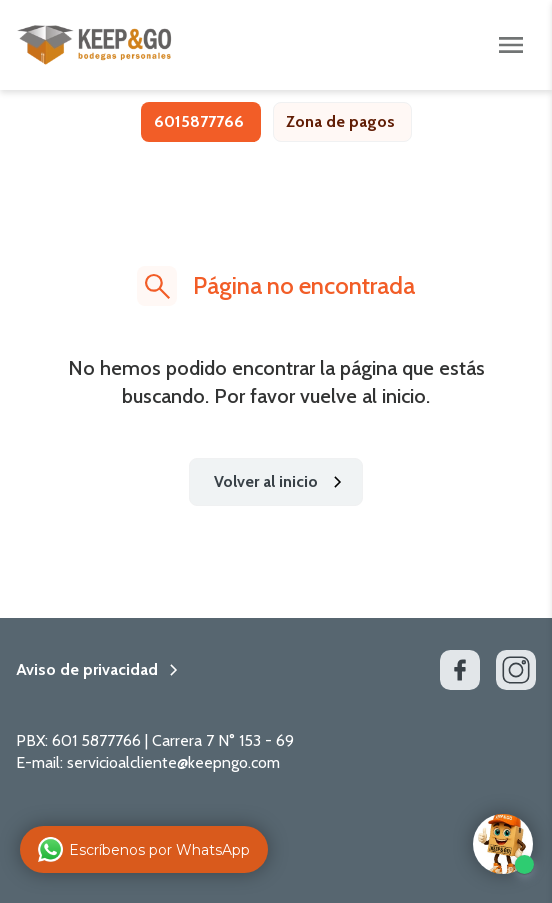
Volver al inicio (282, 482)
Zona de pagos (340, 121)
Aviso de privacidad (87, 670)
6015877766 (199, 121)
